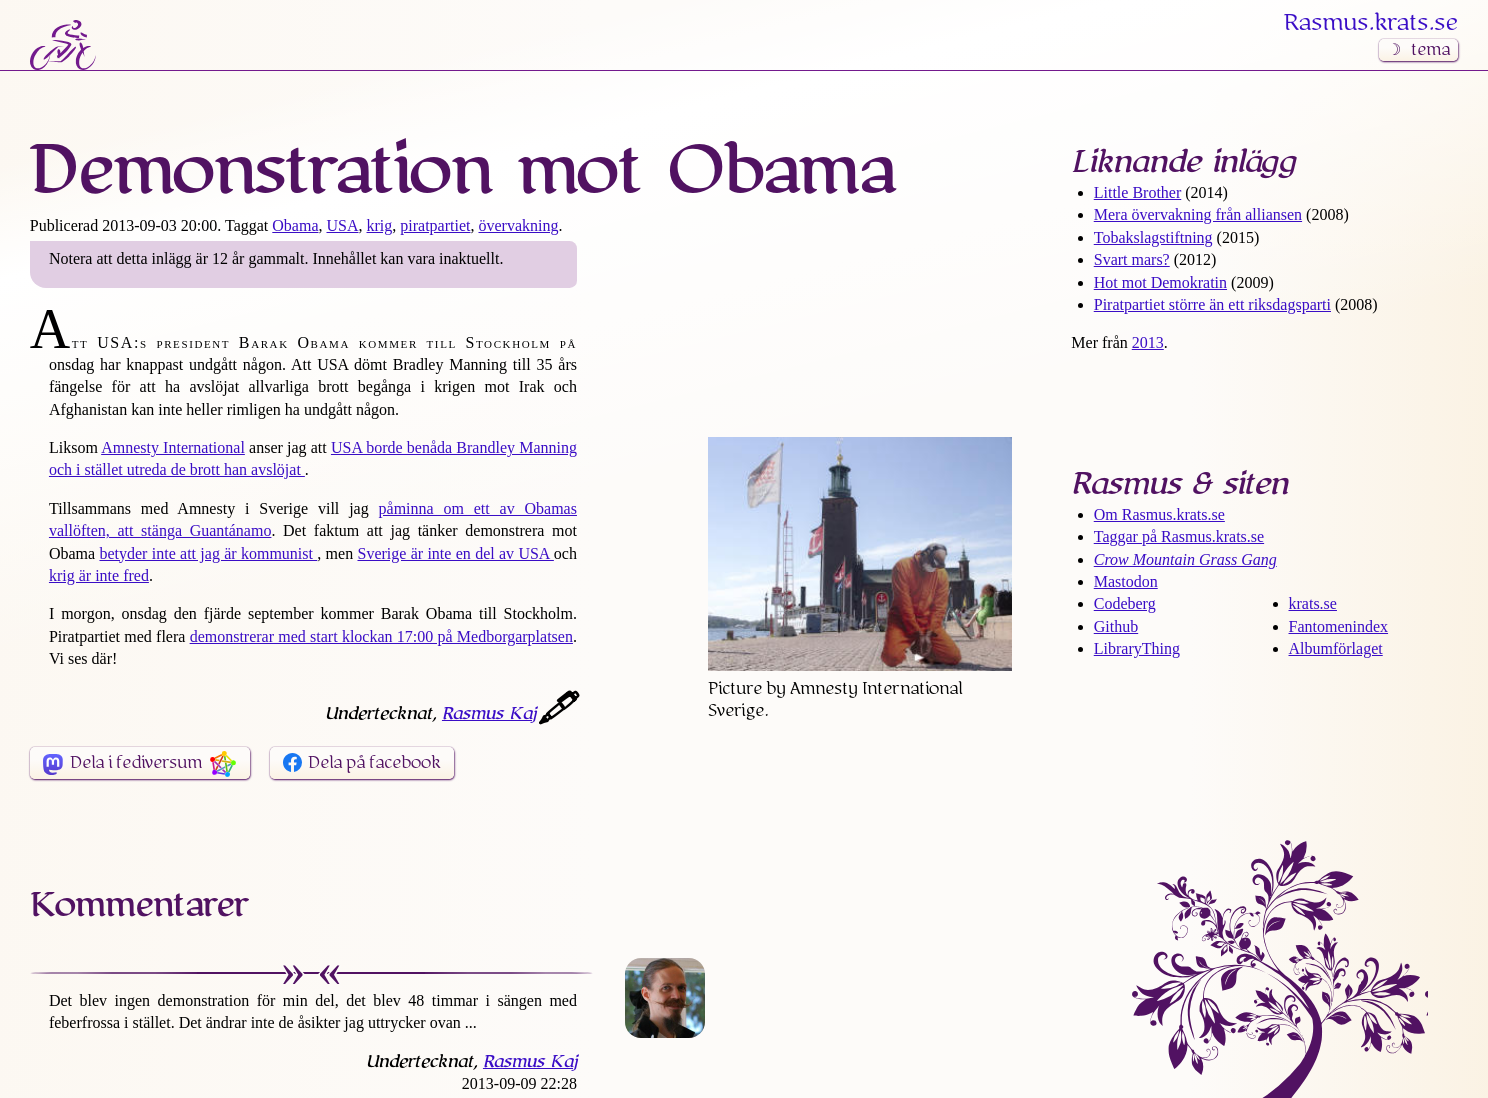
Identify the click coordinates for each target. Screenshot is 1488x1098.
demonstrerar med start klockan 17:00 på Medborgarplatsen (381, 636)
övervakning (518, 225)
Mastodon (1126, 581)
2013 (1148, 342)
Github (1116, 626)
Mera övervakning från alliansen (1198, 214)
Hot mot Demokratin (1160, 282)
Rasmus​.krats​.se (1371, 23)
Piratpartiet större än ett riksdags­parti (1212, 304)
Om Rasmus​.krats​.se (1159, 514)
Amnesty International (173, 447)
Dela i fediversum (136, 763)
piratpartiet (435, 225)
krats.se (1313, 603)
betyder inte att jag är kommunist (208, 553)
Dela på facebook (374, 763)
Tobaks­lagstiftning (1153, 237)
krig (380, 225)
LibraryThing (1137, 648)
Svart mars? (1132, 259)
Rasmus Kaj (489, 714)
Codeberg (1125, 603)
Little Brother (1138, 192)
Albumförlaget (1336, 648)
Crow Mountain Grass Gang (1185, 559)
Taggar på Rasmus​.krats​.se (1179, 536)
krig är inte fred (99, 575)
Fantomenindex (1339, 626)
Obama (295, 225)
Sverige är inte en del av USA (455, 553)
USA (343, 225)
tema (1430, 50)
